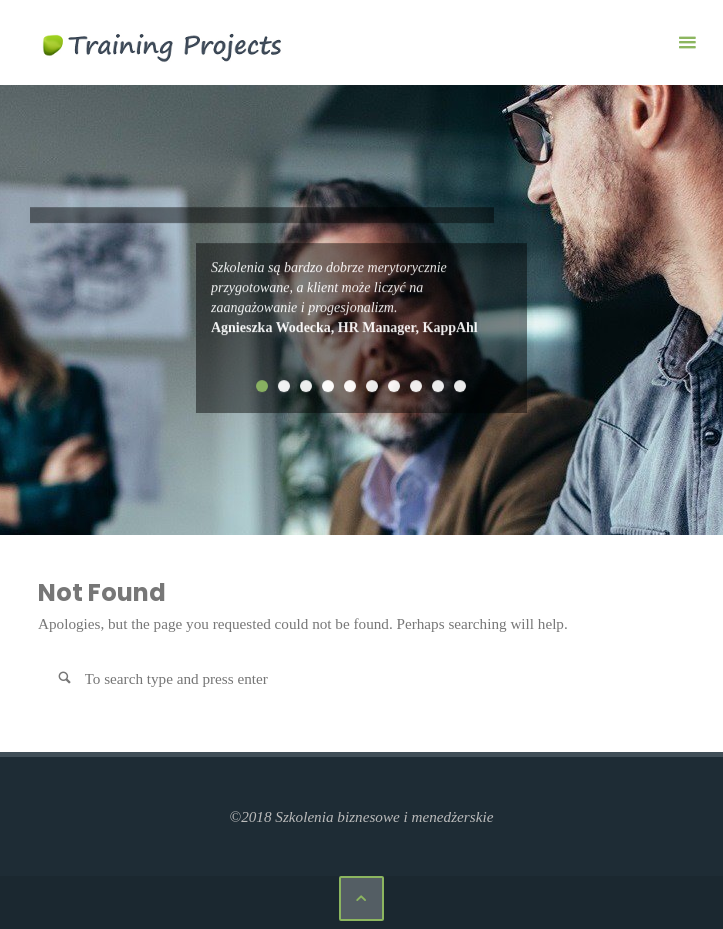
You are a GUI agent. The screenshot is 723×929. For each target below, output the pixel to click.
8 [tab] (416, 386)
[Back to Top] (362, 899)
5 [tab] (350, 386)
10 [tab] (460, 386)
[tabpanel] (362, 298)
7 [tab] (394, 386)
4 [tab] (328, 386)
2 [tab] (284, 386)
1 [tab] (262, 386)
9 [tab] (438, 386)
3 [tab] (306, 386)
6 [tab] (372, 386)
